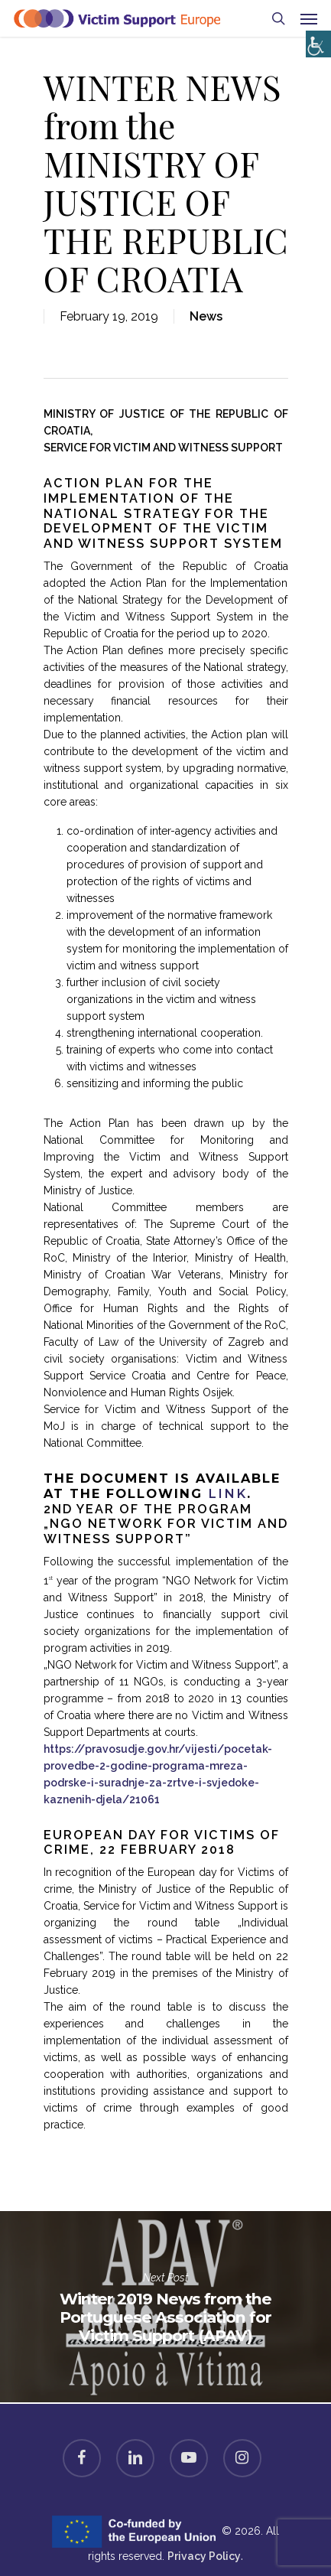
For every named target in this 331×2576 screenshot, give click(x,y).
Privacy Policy (204, 2556)
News (206, 316)
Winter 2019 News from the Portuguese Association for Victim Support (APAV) (165, 2306)
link (227, 1493)
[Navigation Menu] (308, 18)
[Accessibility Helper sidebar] (315, 40)
